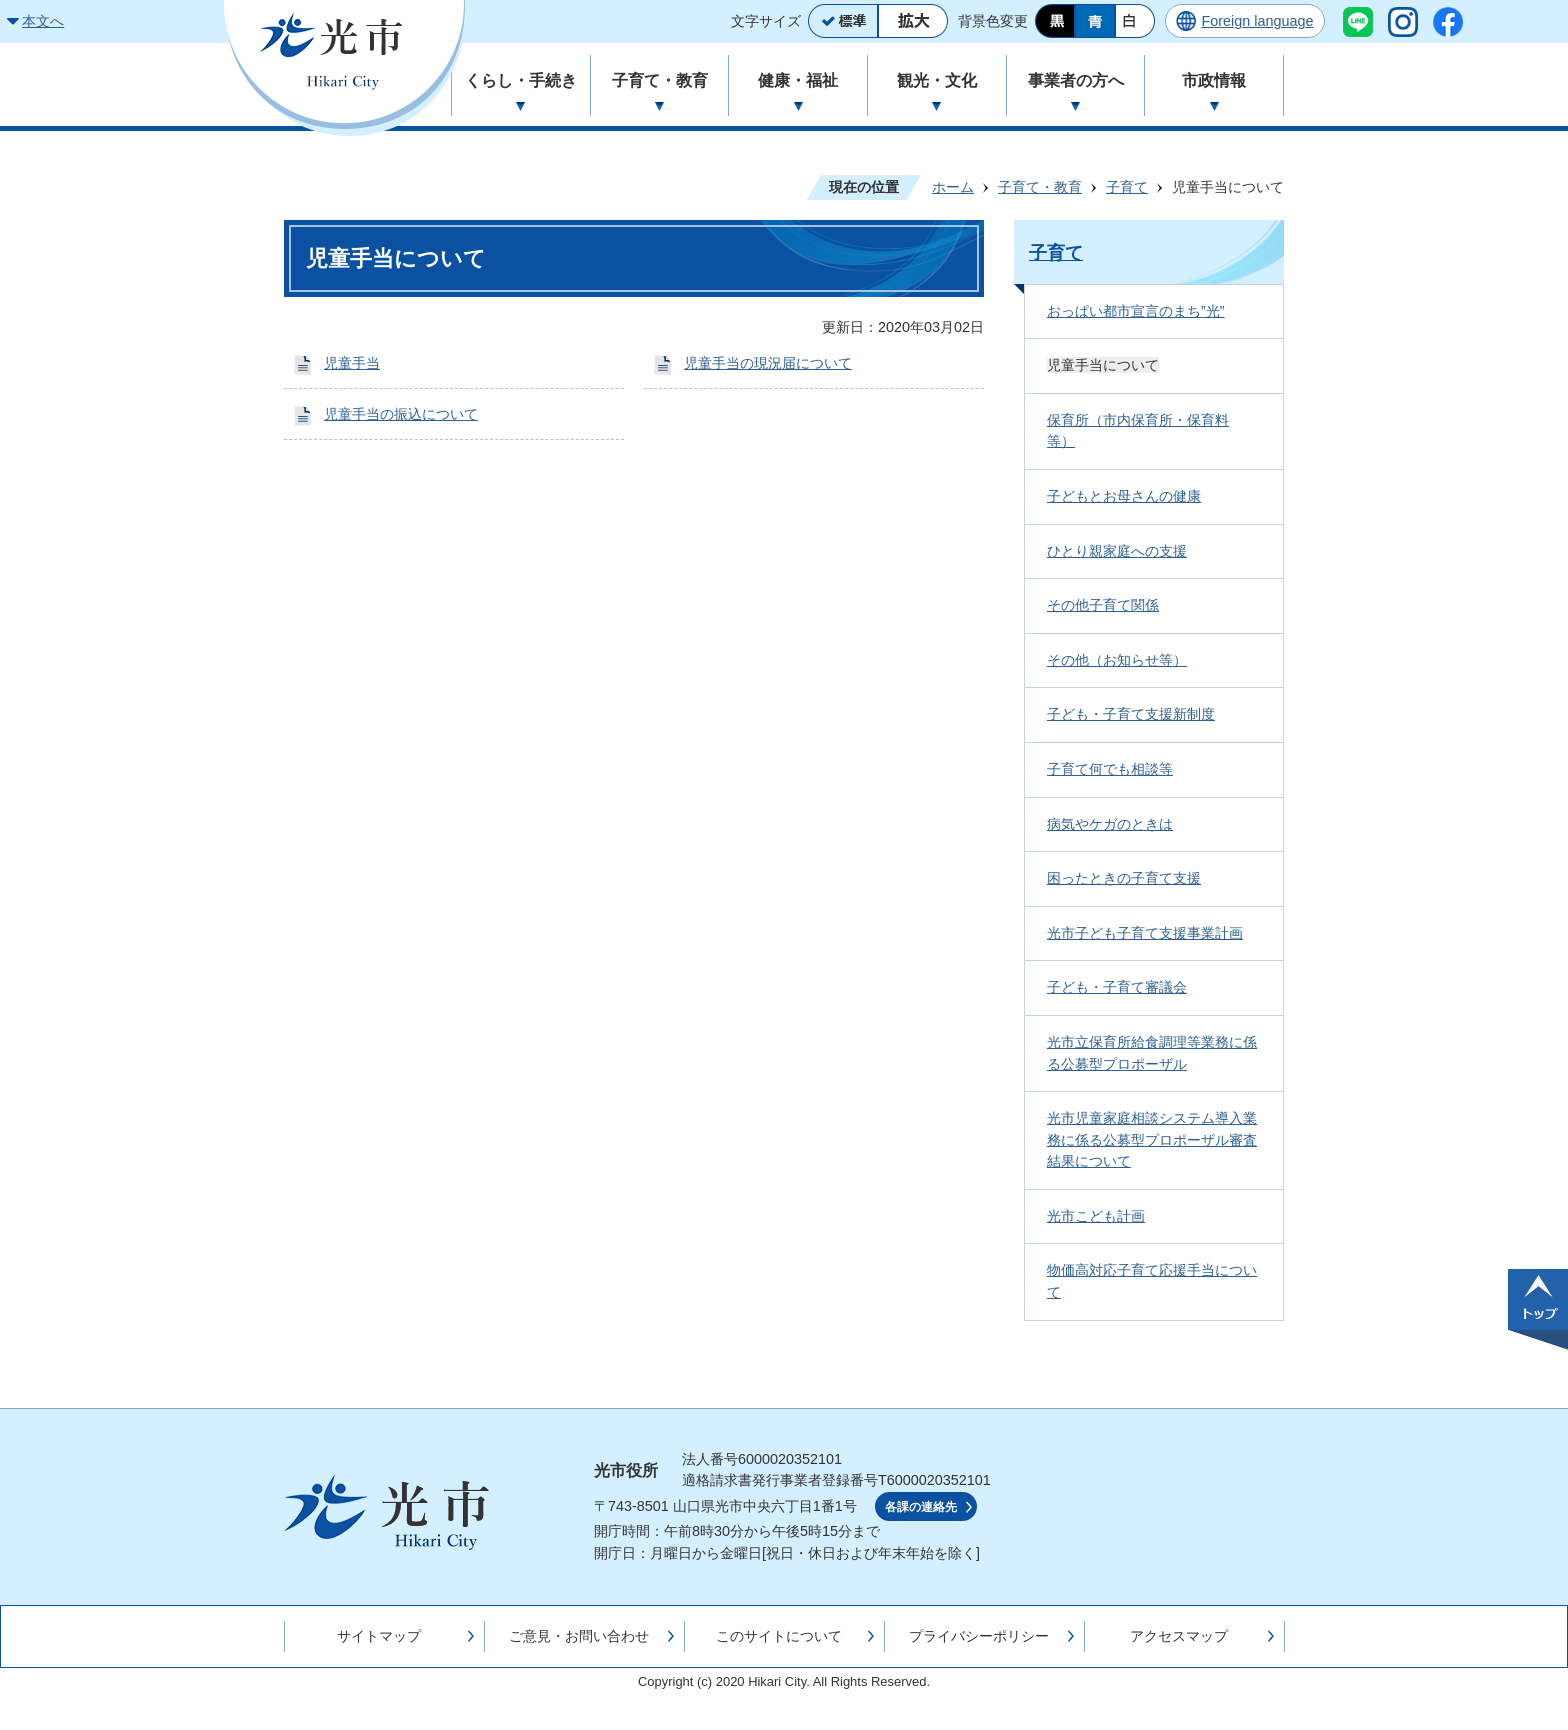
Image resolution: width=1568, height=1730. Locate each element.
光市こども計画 (1096, 1216)
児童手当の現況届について (768, 363)
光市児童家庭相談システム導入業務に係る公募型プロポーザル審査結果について (1152, 1139)
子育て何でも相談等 (1110, 769)
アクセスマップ (1179, 1636)
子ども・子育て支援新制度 (1131, 714)
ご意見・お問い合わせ (579, 1636)
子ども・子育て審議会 (1117, 987)
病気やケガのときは (1110, 824)
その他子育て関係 (1103, 605)
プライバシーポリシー (979, 1636)
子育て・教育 (1040, 187)
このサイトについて (779, 1636)
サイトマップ (379, 1636)
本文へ (43, 21)
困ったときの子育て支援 (1124, 878)
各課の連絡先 (921, 1507)
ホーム (953, 187)
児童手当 (352, 363)
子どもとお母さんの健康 (1124, 496)
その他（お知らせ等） (1117, 660)
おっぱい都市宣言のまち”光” (1136, 311)
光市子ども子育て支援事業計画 (1145, 933)
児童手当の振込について (401, 414)
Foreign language (1257, 21)
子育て (1127, 187)
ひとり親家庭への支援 (1117, 551)
